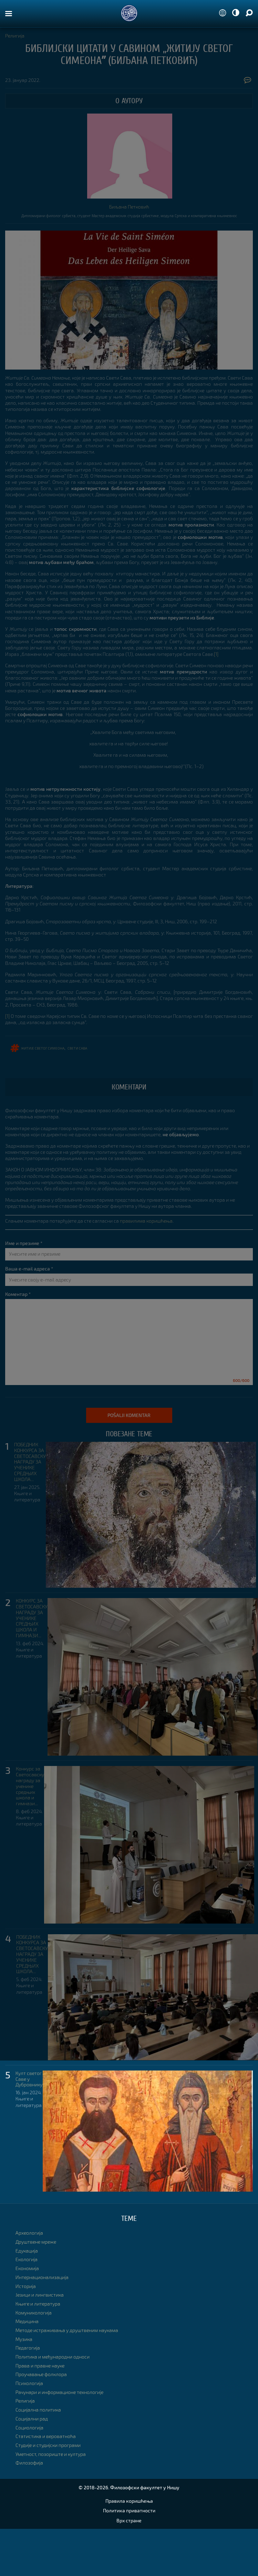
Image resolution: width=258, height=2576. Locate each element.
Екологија (27, 2259)
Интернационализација (42, 2277)
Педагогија (28, 2348)
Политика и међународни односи (53, 2357)
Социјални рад (32, 2418)
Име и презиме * (23, 1243)
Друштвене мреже (36, 2242)
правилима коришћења (146, 1221)
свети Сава (77, 1048)
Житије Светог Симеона (42, 1048)
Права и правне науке (40, 2366)
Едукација (27, 2251)
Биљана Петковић (129, 207)
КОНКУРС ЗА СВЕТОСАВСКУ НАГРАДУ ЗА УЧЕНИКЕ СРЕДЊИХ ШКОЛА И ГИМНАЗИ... (32, 1618)
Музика (24, 2339)
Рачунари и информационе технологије (59, 2392)
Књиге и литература (27, 1496)
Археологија (29, 2233)
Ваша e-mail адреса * (29, 1268)
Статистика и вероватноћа (46, 2436)
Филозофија (29, 2463)
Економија (27, 2268)
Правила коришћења (129, 2501)
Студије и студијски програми (48, 2445)
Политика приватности (129, 2510)
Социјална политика (38, 2410)
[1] (216, 654)
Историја (26, 2286)
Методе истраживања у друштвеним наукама (67, 2330)
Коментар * (18, 1294)
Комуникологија (34, 2313)
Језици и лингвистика (40, 2295)
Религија (14, 36)
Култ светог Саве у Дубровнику (29, 2079)
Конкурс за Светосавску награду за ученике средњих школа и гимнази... (30, 1786)
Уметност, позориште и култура (51, 2454)
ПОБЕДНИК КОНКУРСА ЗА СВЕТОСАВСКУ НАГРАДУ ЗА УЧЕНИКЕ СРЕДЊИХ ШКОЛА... (30, 1462)
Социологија (29, 2427)
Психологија (29, 2383)
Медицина (27, 2321)
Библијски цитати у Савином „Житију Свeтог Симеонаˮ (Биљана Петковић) (129, 54)
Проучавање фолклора (41, 2374)
